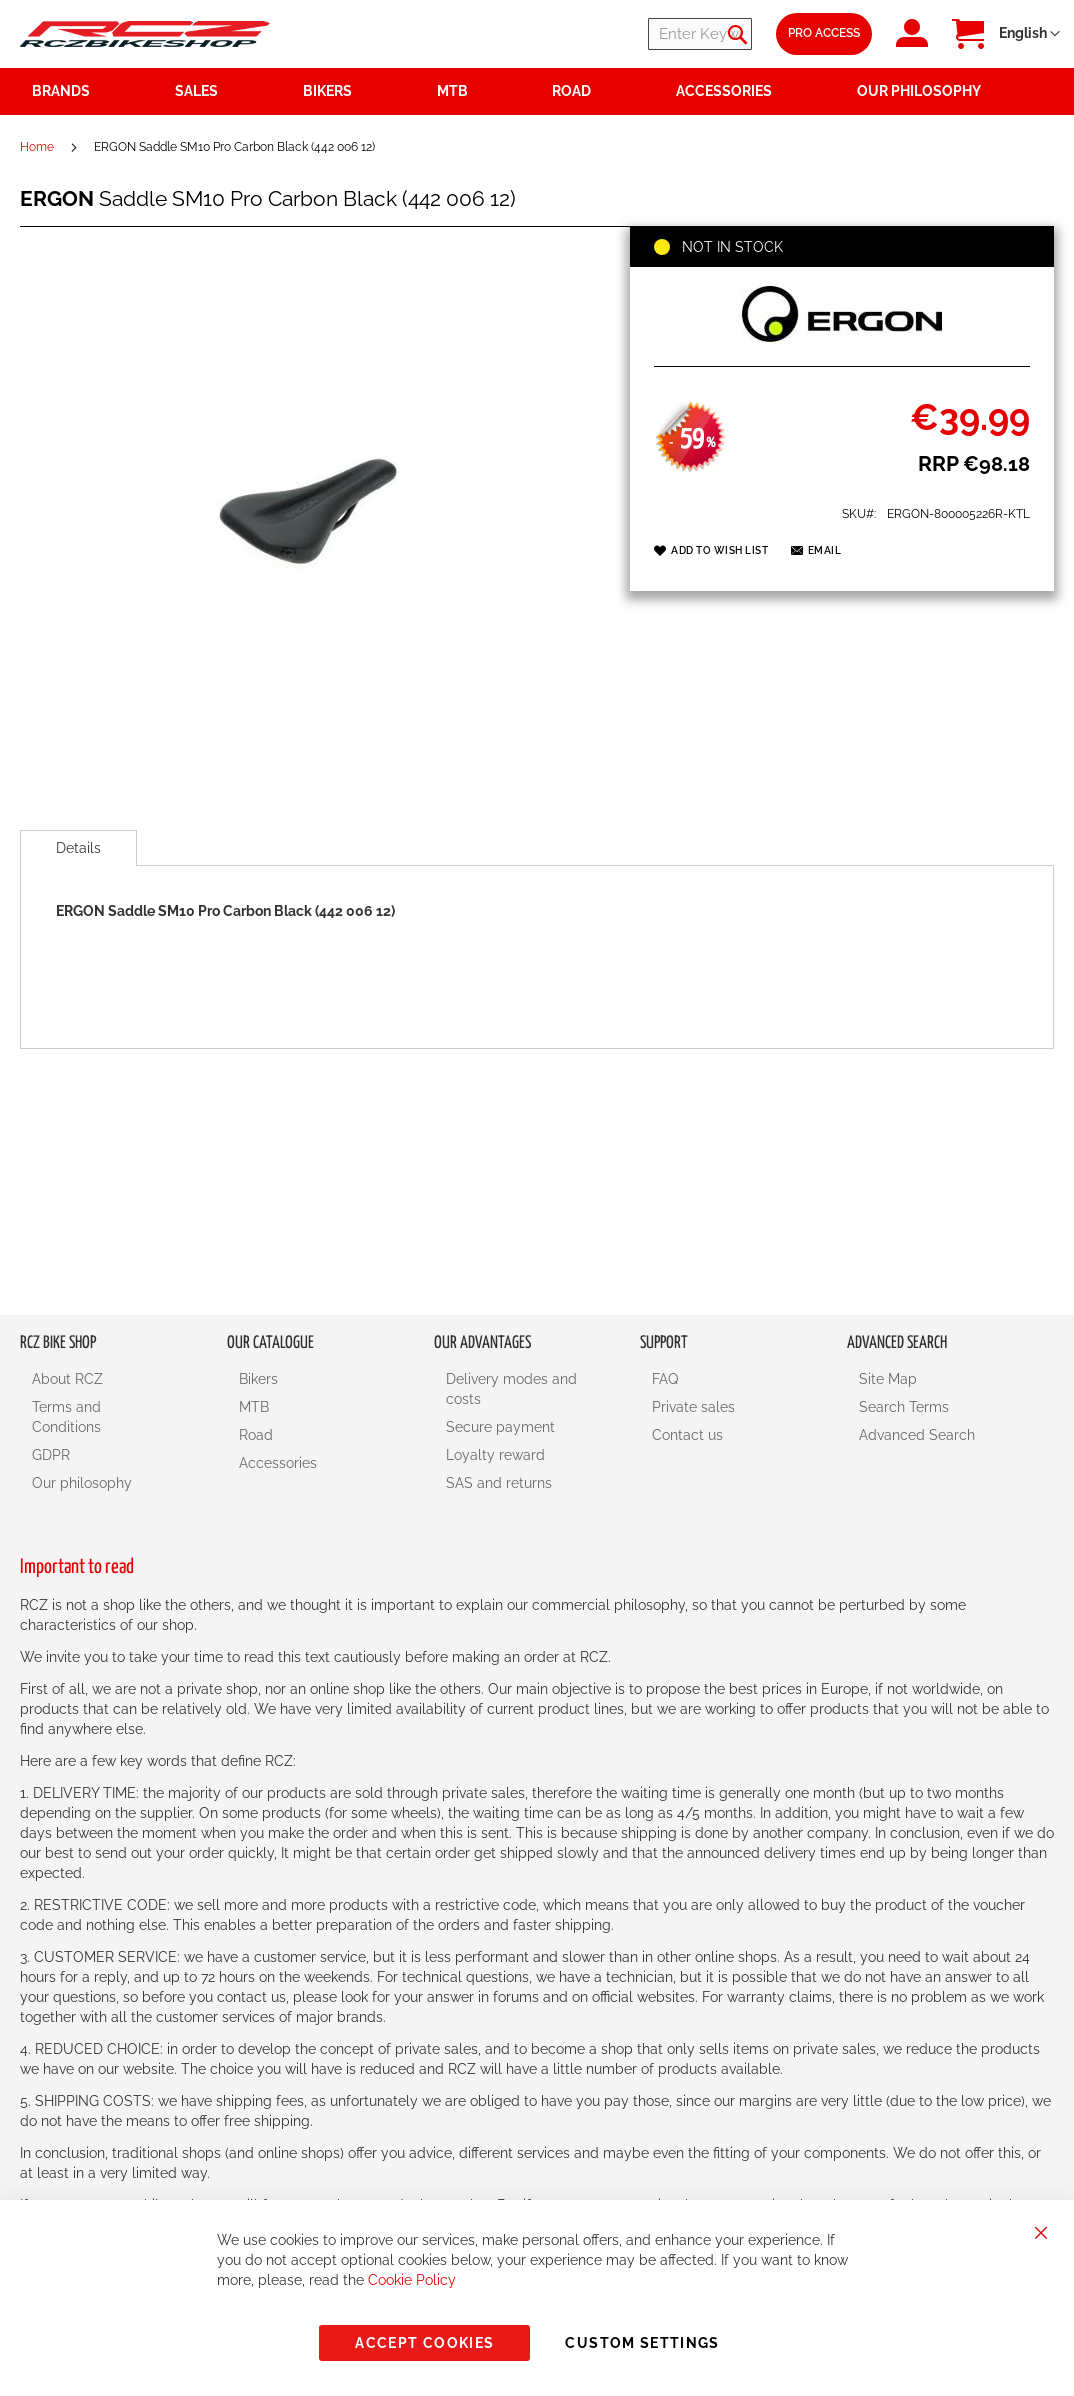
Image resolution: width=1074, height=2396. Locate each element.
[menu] (537, 91)
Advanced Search (917, 1435)
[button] (1029, 34)
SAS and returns (499, 1483)
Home (37, 147)
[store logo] (145, 33)
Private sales (693, 1407)
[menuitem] (227, 91)
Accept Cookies (424, 2343)
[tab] (78, 848)
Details (78, 848)
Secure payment (500, 1427)
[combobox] (632, 34)
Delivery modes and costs (511, 1389)
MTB (254, 1407)
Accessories (278, 1463)
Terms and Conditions (66, 1417)
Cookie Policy (412, 2280)
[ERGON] (842, 344)
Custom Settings (642, 2343)
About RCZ (67, 1379)
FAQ (665, 1379)
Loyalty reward (495, 1455)
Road (256, 1435)
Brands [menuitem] (61, 91)
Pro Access (824, 33)
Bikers (258, 1379)
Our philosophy (82, 1483)
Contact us (687, 1435)
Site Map (888, 1379)
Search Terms (904, 1407)
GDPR (51, 1455)
